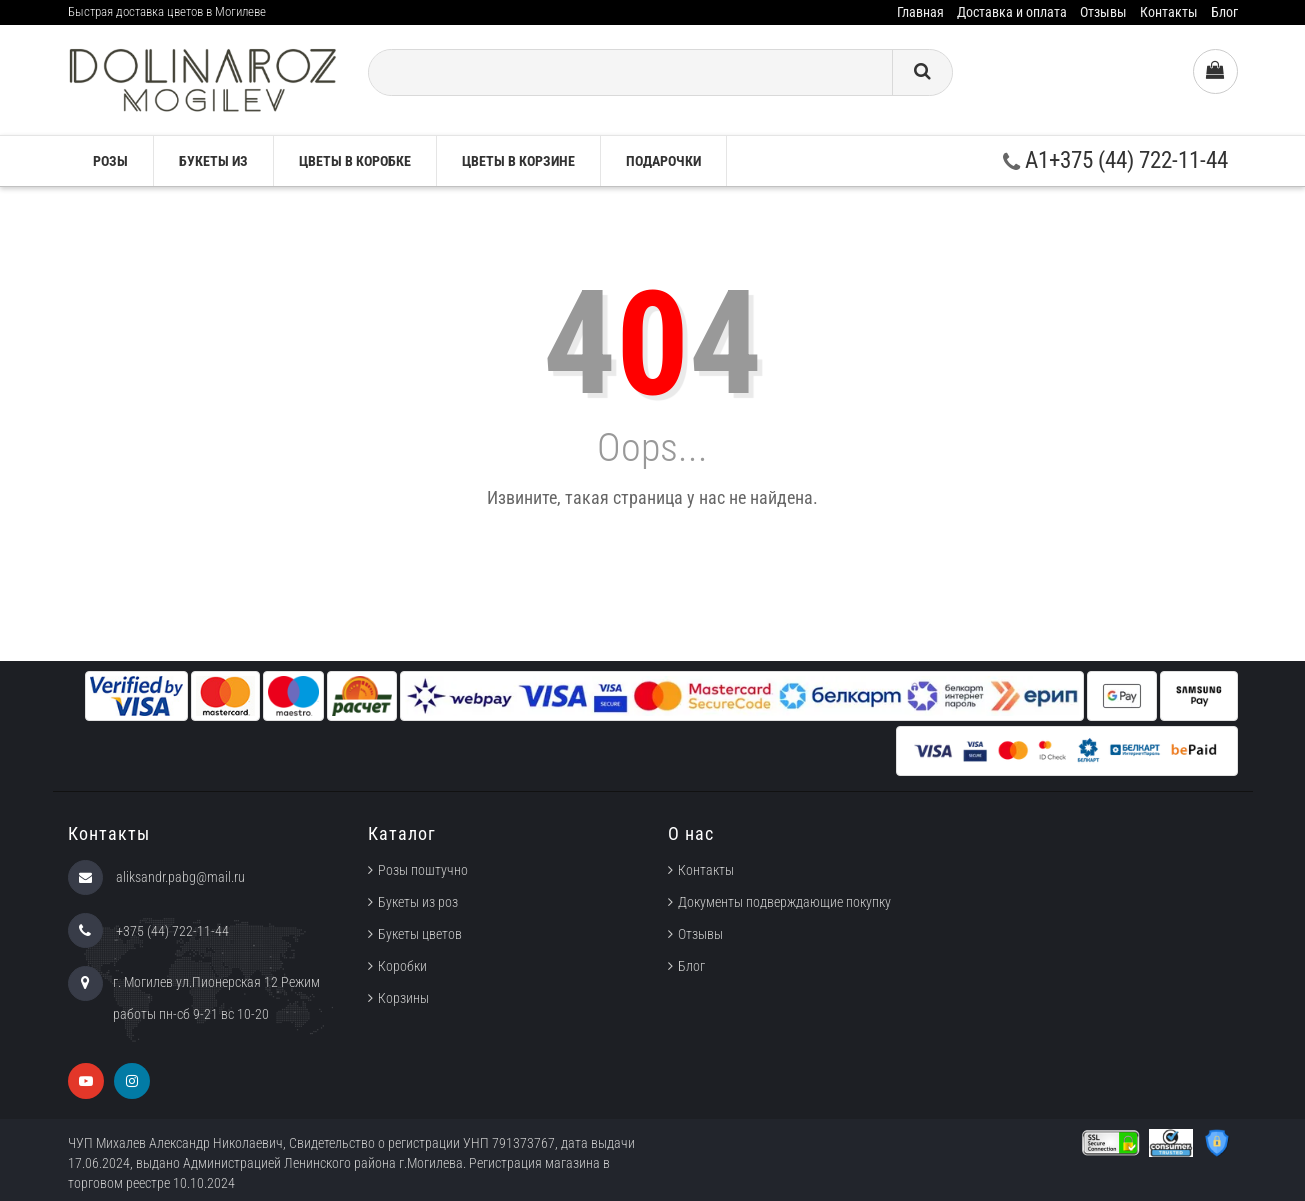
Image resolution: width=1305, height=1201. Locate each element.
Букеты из (213, 161)
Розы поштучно (423, 870)
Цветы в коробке (355, 161)
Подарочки (663, 161)
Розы (110, 161)
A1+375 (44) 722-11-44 (1115, 160)
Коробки (402, 966)
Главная (920, 12)
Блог (1224, 12)
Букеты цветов (420, 934)
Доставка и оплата (1012, 12)
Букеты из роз (418, 902)
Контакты (1169, 12)
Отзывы (1103, 12)
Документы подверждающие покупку (784, 902)
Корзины (403, 998)
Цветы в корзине (518, 161)
